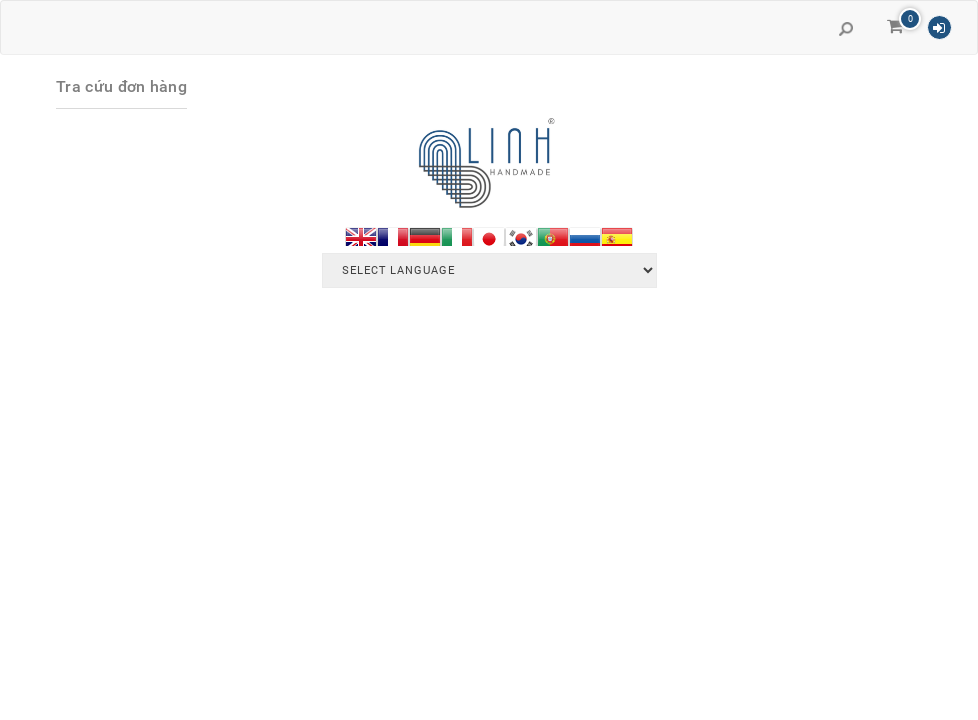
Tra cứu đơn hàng (121, 86)
